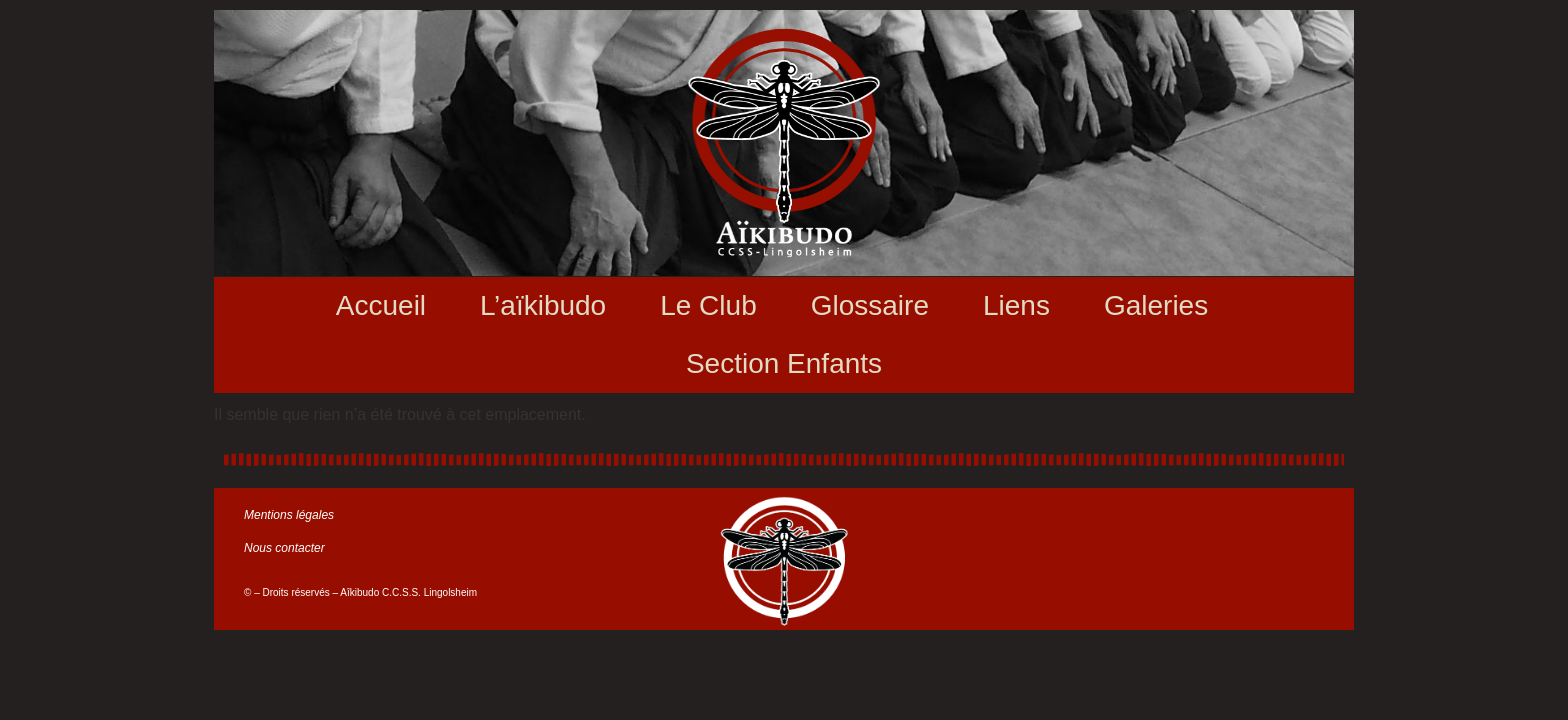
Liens (1016, 305)
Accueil (381, 305)
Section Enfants (784, 363)
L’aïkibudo (543, 305)
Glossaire (870, 305)
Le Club (708, 305)
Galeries (1156, 305)
